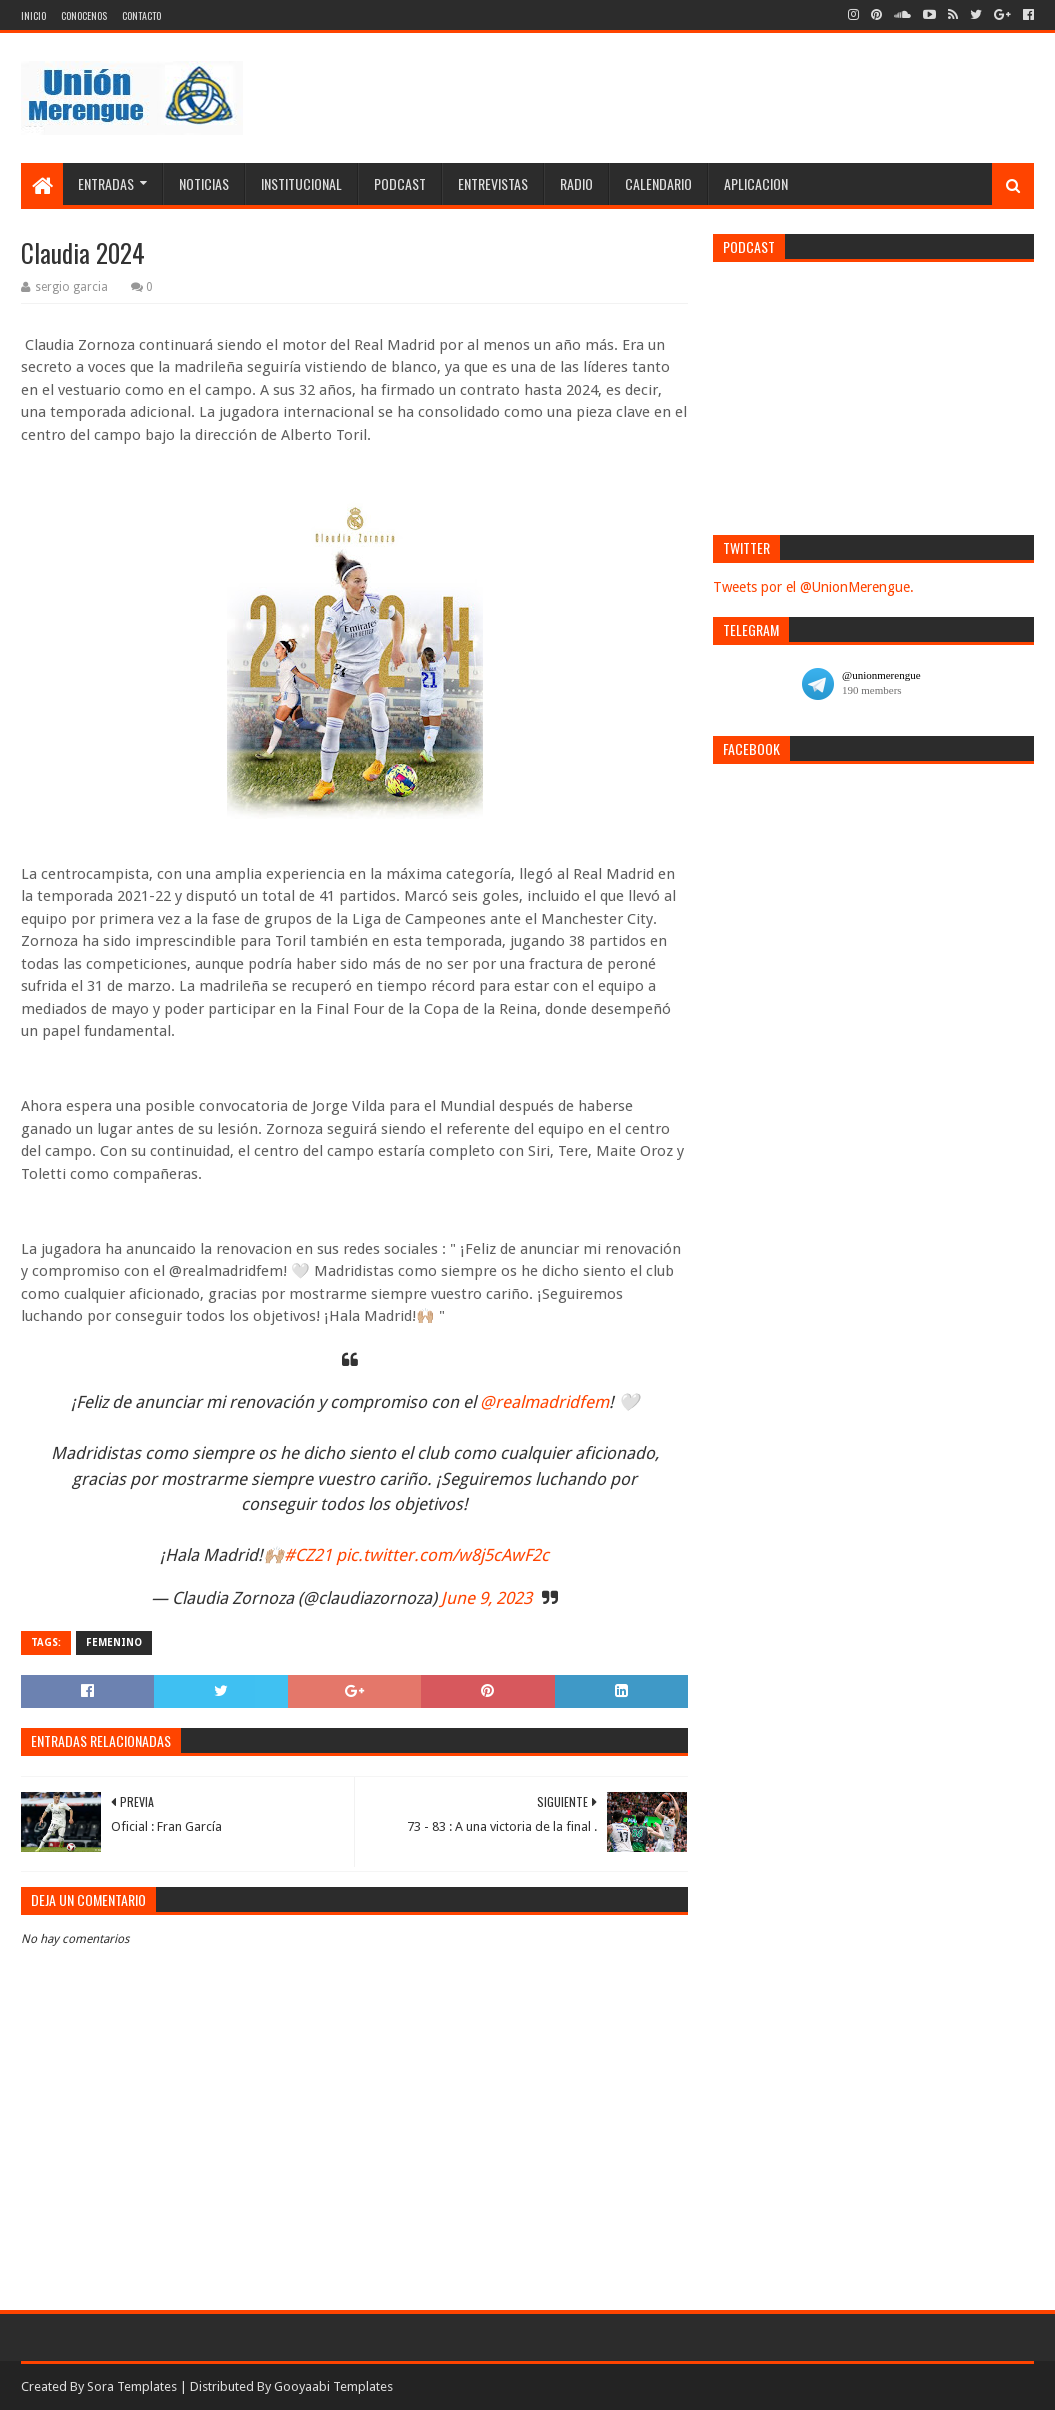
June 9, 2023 (486, 1598)
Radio (576, 183)
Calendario (658, 183)
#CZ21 (308, 1555)
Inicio (33, 15)
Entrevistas (493, 183)
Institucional (301, 183)
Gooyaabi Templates (333, 2386)
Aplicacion (756, 183)
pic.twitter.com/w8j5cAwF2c (442, 1555)
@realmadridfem (544, 1402)
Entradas (106, 183)
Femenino (114, 1642)
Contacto (141, 15)
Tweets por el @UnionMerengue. (813, 587)
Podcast (400, 183)
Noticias (204, 183)
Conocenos (84, 15)
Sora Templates (132, 2386)
